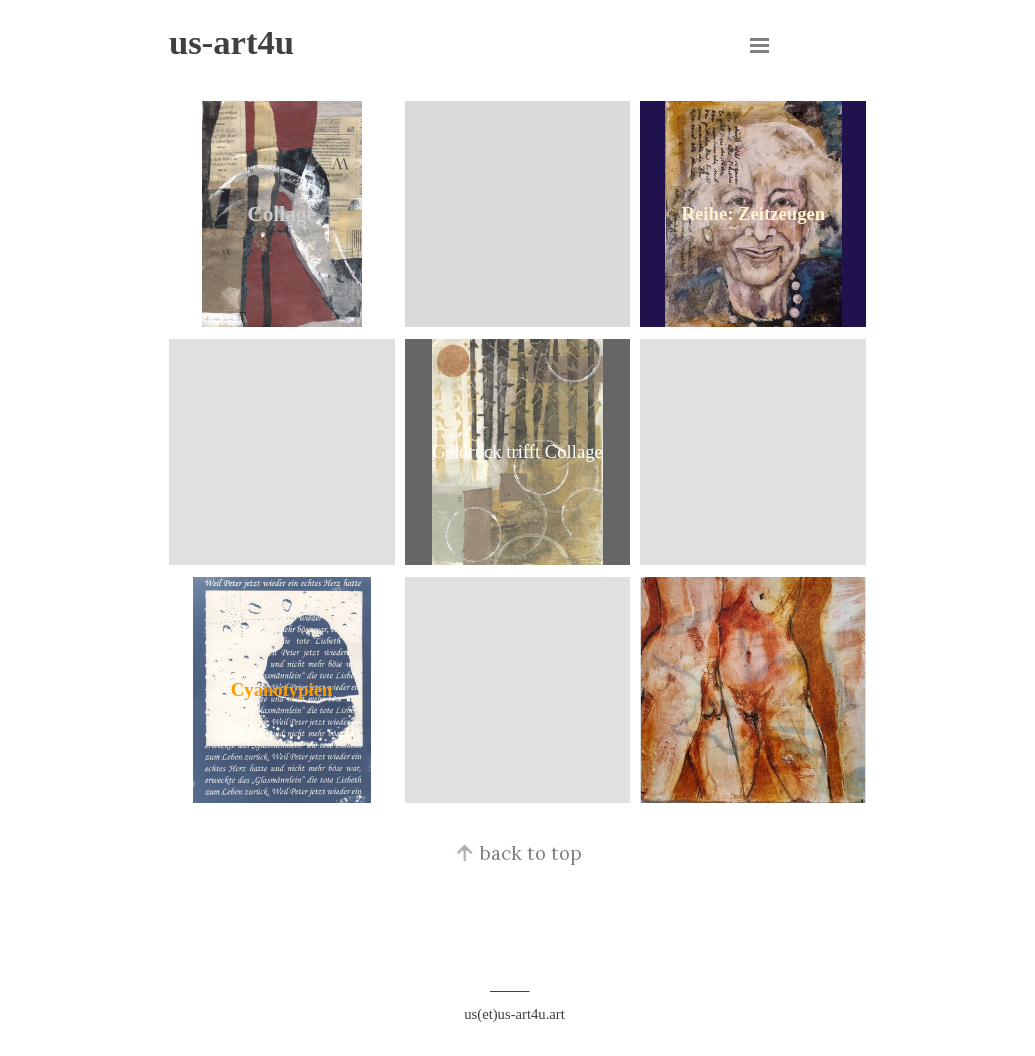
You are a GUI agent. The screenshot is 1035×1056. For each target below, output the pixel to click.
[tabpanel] (518, 895)
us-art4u (231, 42)
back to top (518, 852)
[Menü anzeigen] (760, 45)
